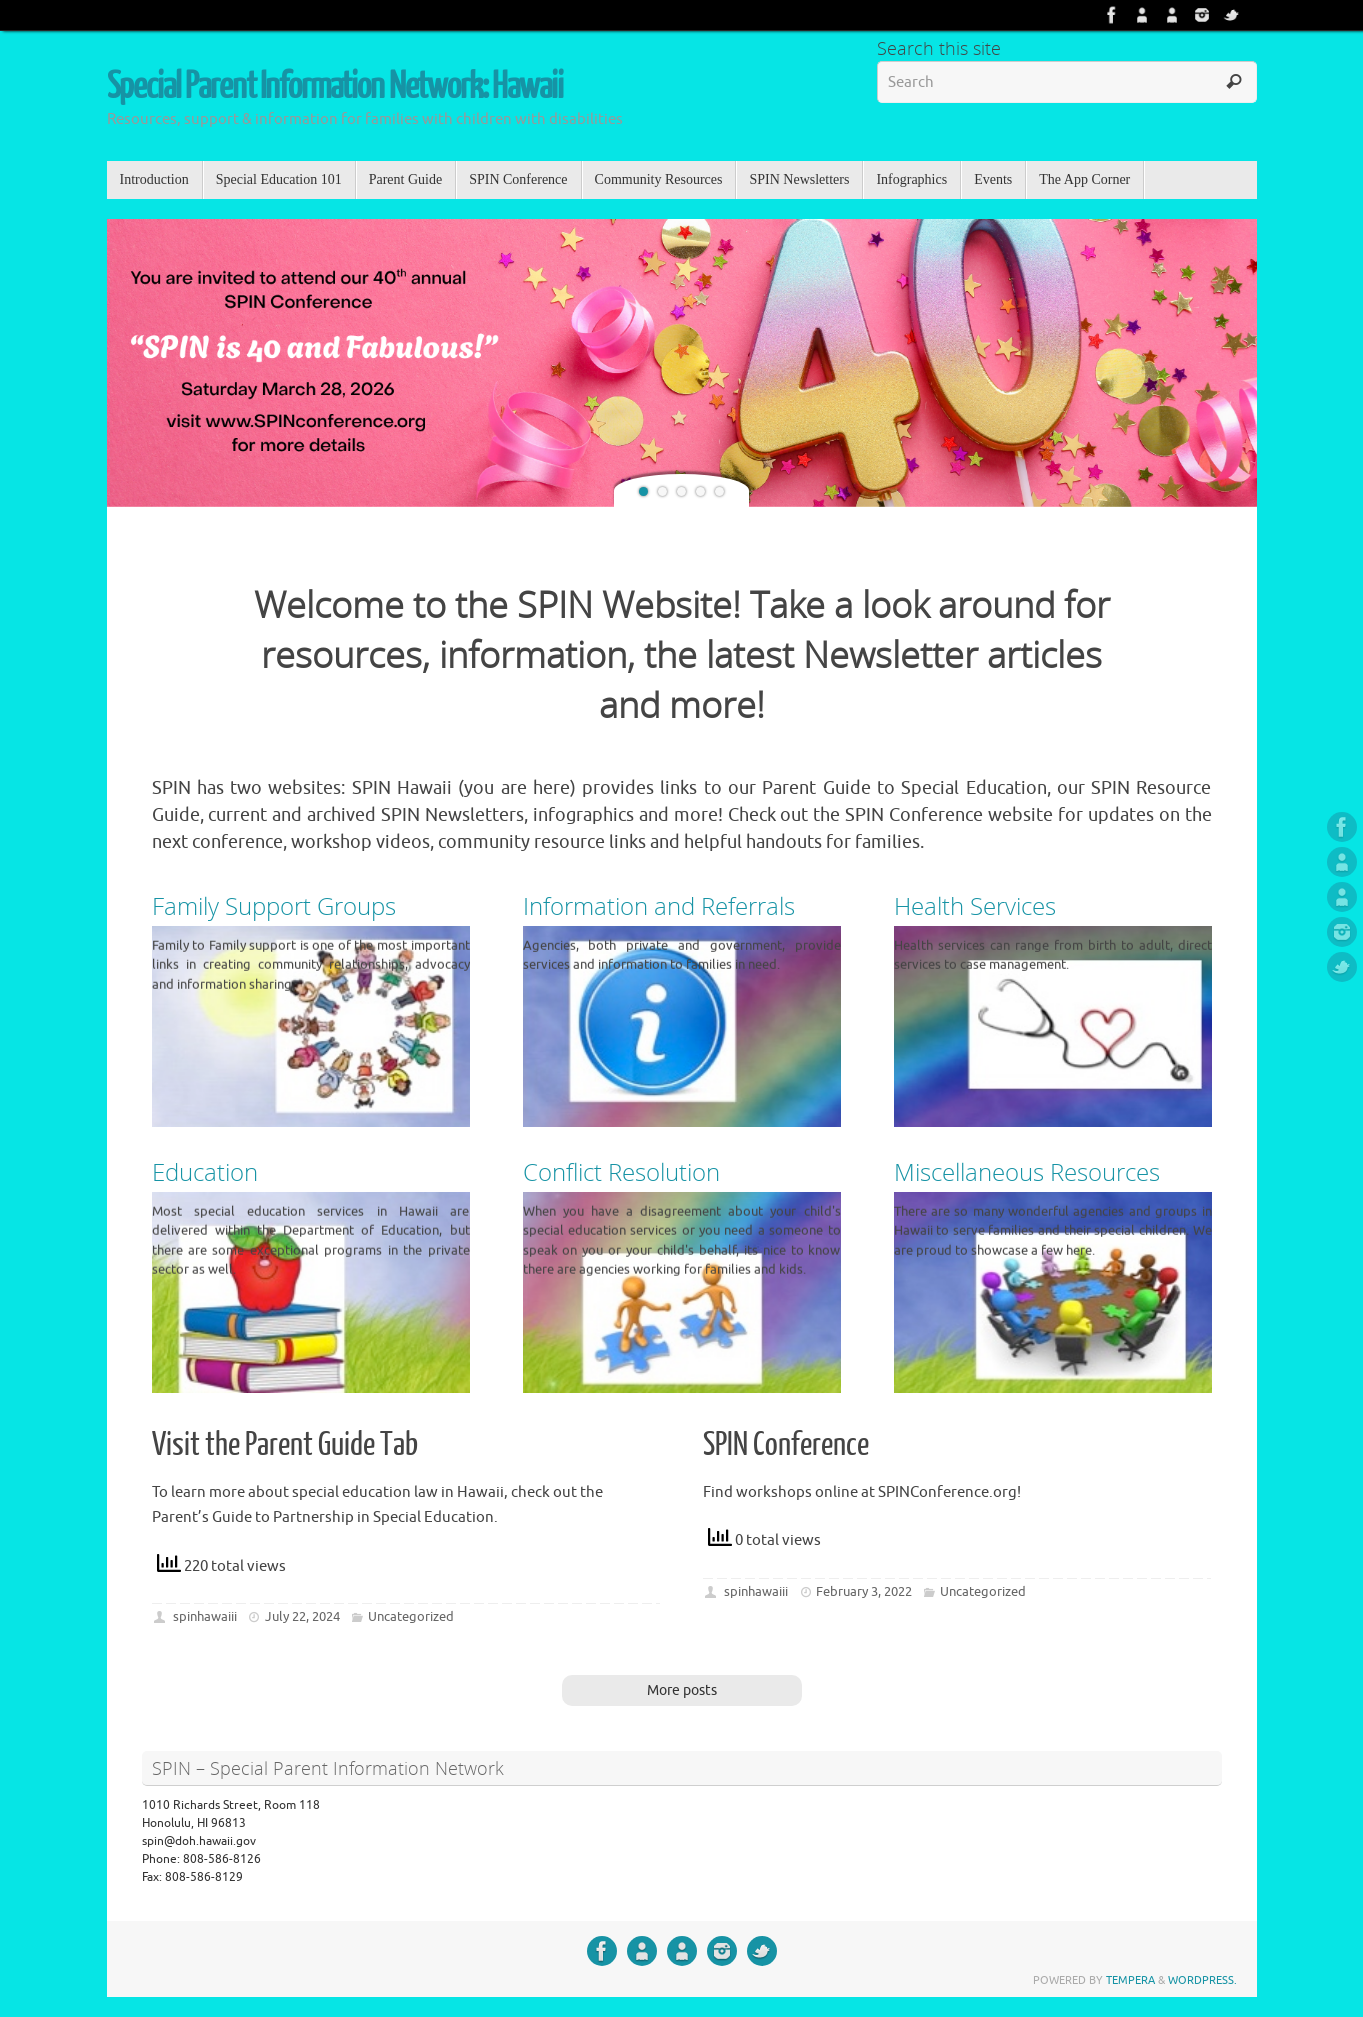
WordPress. (1202, 1980)
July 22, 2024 (302, 1616)
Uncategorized (411, 1616)
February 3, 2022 (864, 1591)
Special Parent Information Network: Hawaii (335, 87)
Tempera (1130, 1980)
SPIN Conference (786, 1445)
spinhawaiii (205, 1616)
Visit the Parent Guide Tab (285, 1445)
